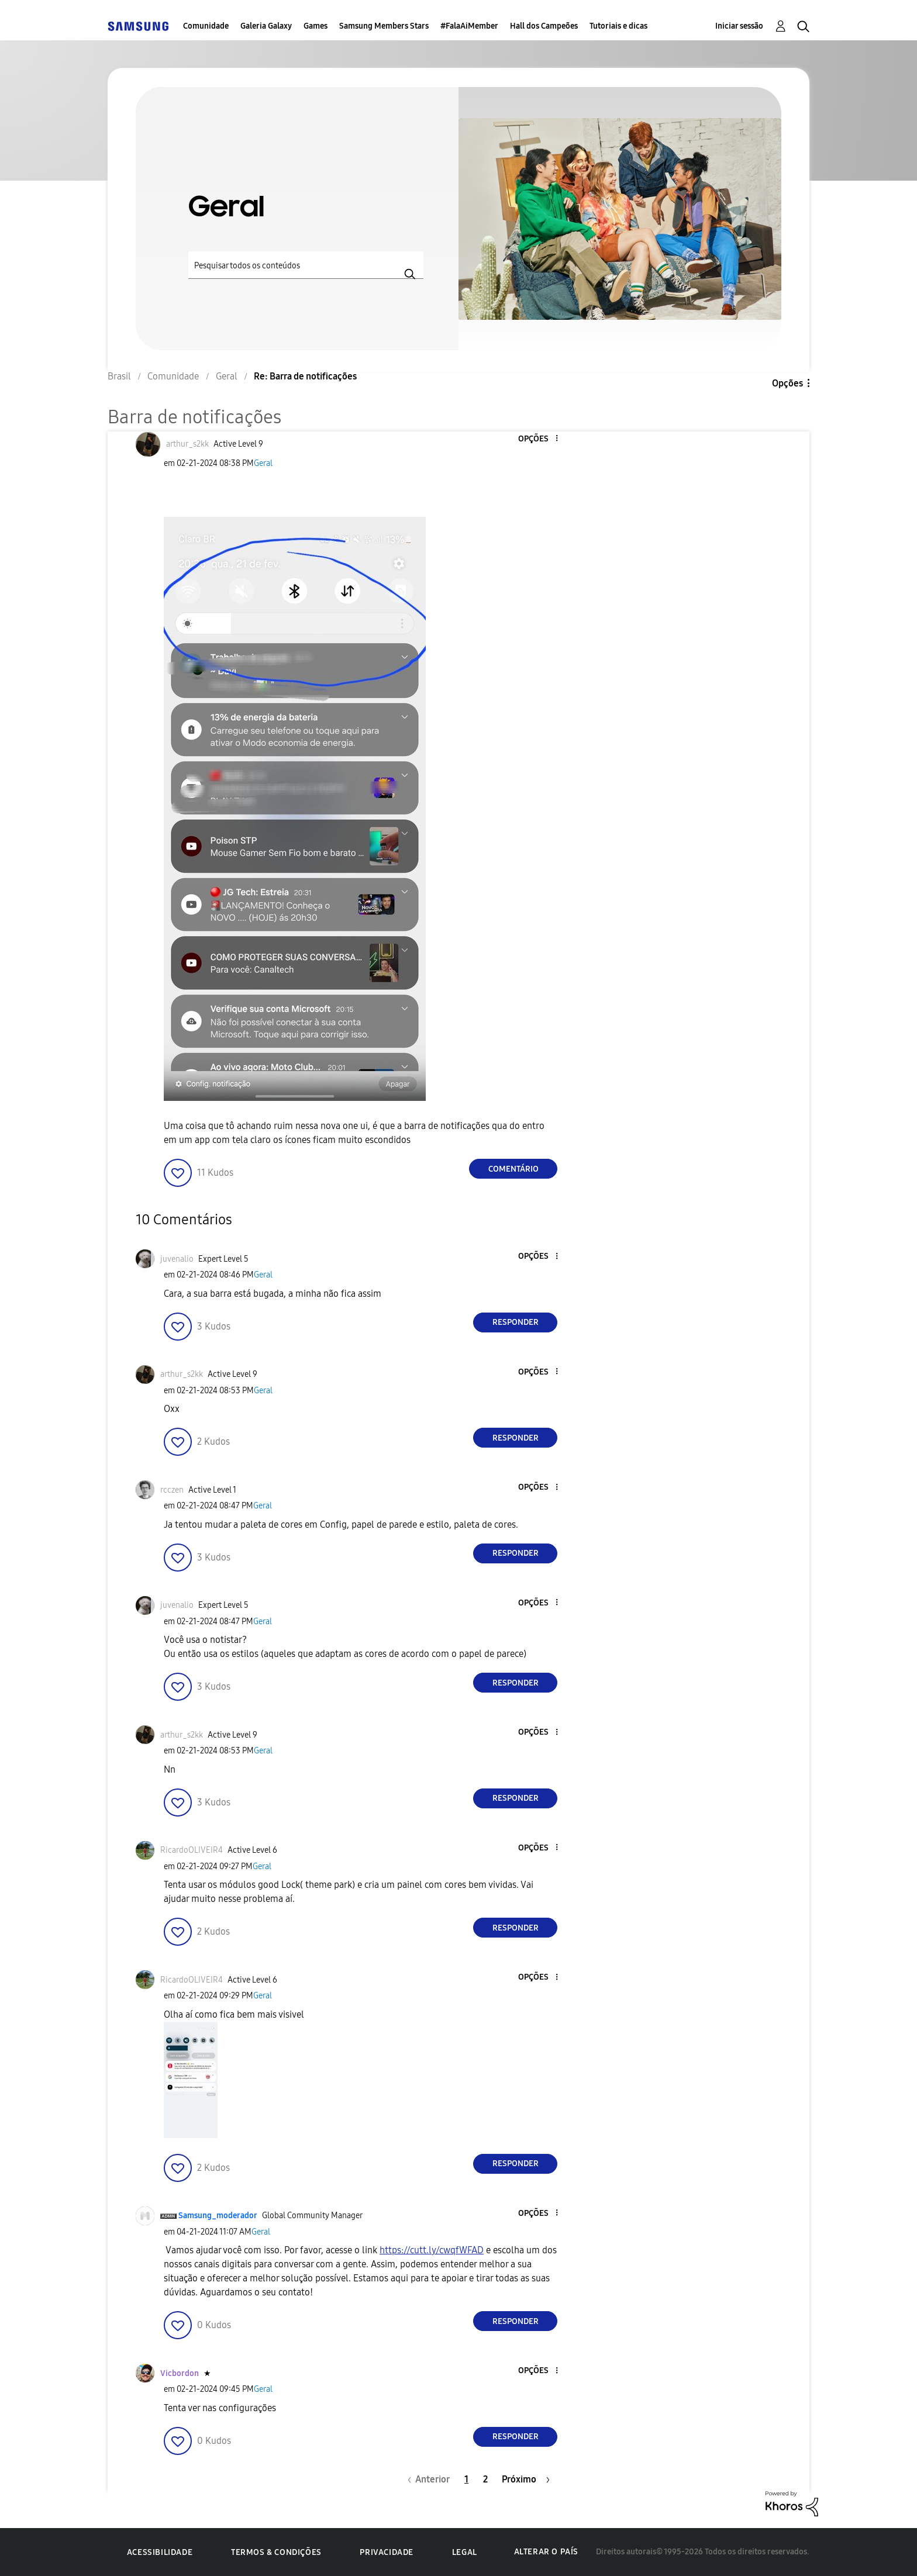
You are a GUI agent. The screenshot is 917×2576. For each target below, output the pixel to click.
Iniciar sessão (739, 26)
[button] (537, 438)
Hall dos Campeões (544, 26)
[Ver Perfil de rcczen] (172, 1490)
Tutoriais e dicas (618, 26)
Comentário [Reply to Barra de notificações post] (513, 1169)
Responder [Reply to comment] (515, 1322)
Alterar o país (546, 2552)
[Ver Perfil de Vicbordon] (179, 2373)
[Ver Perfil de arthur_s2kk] (187, 444)
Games (316, 26)
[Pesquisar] (305, 265)
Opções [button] (787, 383)
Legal (464, 2552)
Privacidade (386, 2552)
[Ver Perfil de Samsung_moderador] (217, 2216)
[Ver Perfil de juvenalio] (177, 1259)
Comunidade (206, 26)
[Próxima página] (525, 2479)
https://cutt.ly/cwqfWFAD (432, 2250)
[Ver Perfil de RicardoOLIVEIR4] (191, 1850)
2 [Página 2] (485, 2479)
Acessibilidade (159, 2552)
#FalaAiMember (469, 26)
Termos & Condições (276, 2552)
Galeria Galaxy (266, 26)
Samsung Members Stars (384, 26)
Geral (263, 463)
